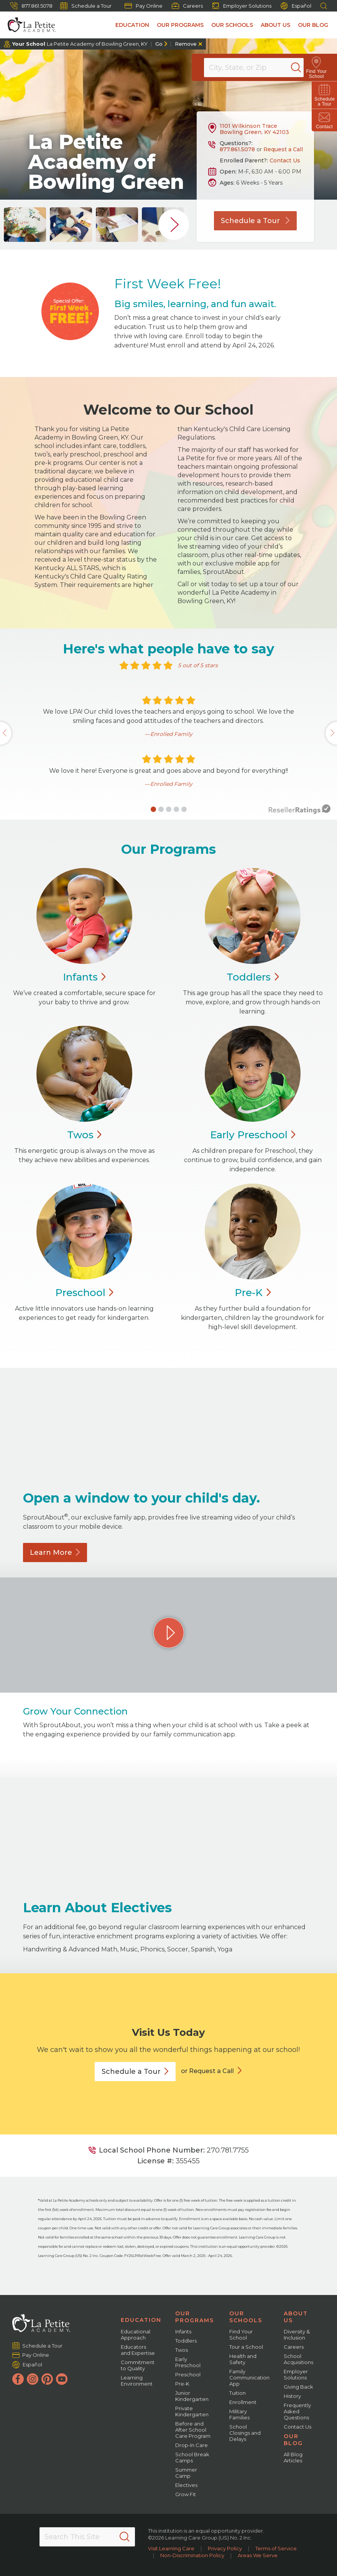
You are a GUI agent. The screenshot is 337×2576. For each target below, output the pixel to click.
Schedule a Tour (86, 5)
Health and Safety (242, 2359)
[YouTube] (61, 2379)
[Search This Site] (87, 2536)
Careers (187, 6)
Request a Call (283, 149)
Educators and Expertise (138, 2350)
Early (253, 1135)
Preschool (188, 2374)
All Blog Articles (293, 2457)
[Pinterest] (47, 2379)
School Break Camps (192, 2457)
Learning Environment (137, 2380)
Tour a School (246, 2347)
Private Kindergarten (192, 2411)
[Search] (304, 68)
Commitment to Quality (138, 2365)
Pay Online (144, 6)
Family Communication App (249, 2377)
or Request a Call (207, 2071)
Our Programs (180, 24)
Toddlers (186, 2341)
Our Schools (232, 24)
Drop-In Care (191, 2445)
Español (296, 6)
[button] (153, 809)
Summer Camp (186, 2473)
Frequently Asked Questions (297, 2411)
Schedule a (135, 2071)
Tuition (237, 2393)
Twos (181, 2350)
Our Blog (313, 24)
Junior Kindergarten (192, 2396)
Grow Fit (185, 2494)
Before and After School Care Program (192, 2430)
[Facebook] (18, 2379)
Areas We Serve (258, 2555)
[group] (25, 224)
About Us (275, 24)
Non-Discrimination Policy (192, 2555)
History (292, 2396)
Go (159, 44)
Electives (186, 2485)
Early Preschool (188, 2362)
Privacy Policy (225, 2548)
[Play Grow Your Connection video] (168, 1632)
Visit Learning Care (171, 2548)
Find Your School (241, 2334)
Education (132, 24)
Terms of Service (276, 2548)
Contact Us (285, 160)
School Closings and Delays (245, 2433)
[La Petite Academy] (28, 25)
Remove (186, 44)
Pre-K (182, 2384)
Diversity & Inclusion (297, 2334)
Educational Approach (135, 2334)
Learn (55, 1552)
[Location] (259, 67)
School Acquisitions (298, 2359)
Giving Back (298, 2387)
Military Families (239, 2414)
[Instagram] (32, 2379)
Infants (183, 2331)
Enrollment (242, 2402)
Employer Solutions (241, 6)
